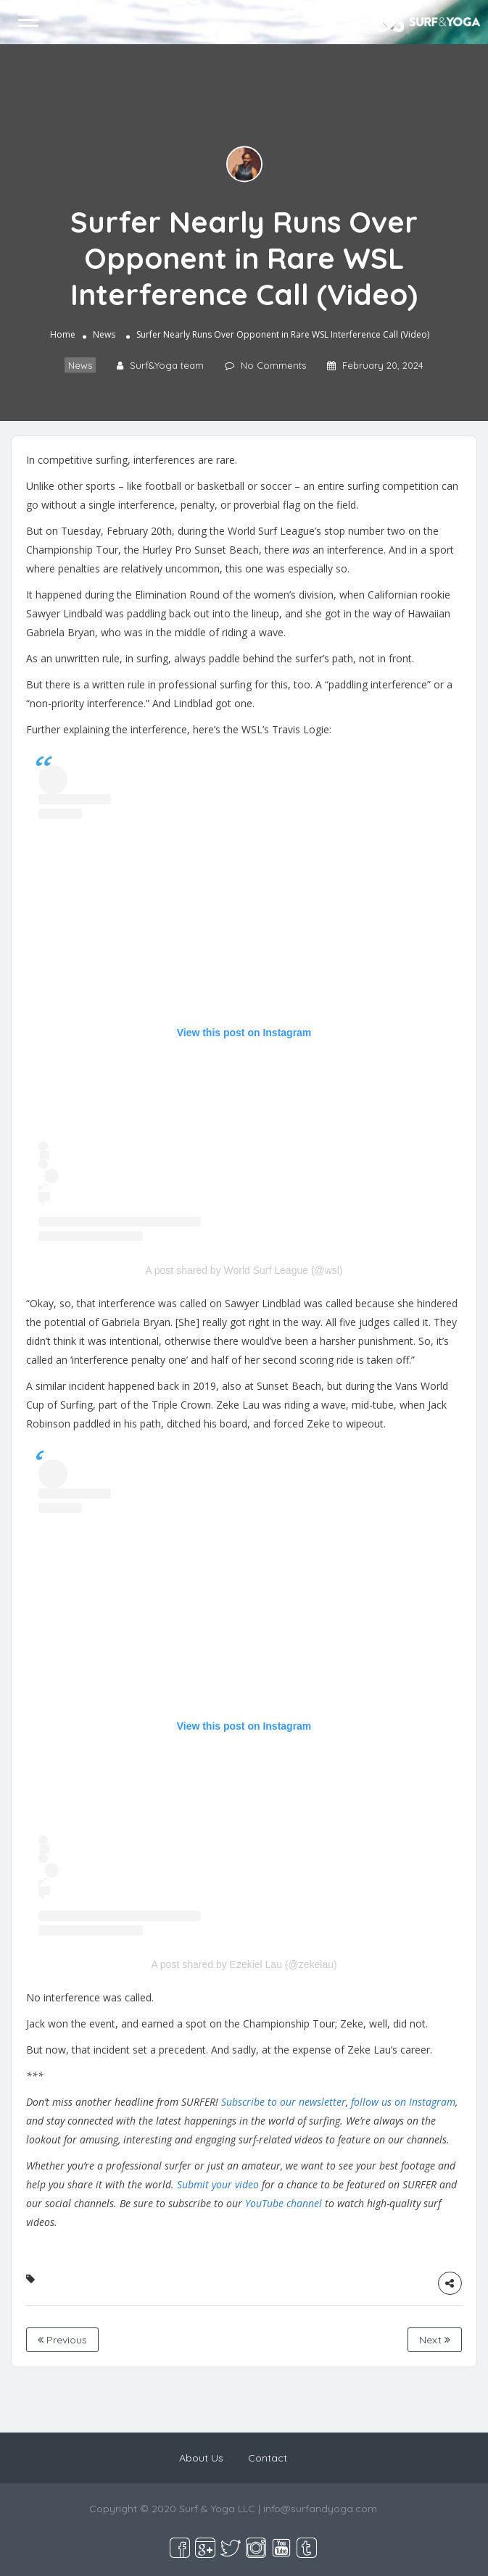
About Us (201, 2457)
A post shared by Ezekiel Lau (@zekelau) (243, 1964)
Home (62, 335)
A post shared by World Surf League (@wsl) (243, 1270)
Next (434, 2339)
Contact (267, 2457)
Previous (62, 2339)
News (104, 335)
